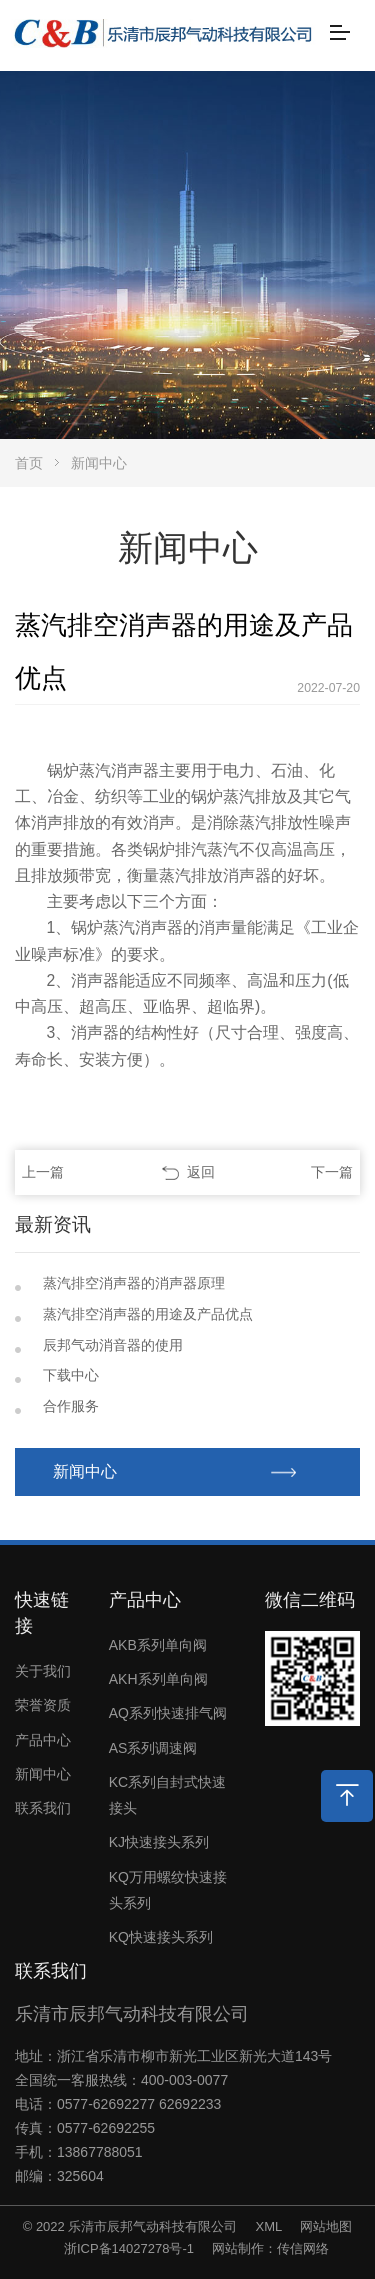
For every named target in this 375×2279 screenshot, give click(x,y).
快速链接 (42, 1613)
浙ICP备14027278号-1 (129, 2248)
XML (268, 2226)
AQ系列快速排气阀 (168, 1713)
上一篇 (43, 1172)
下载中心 (71, 1375)
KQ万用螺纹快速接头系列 (168, 1890)
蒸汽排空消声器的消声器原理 (134, 1283)
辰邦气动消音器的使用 (113, 1345)
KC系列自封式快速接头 (167, 1795)
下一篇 (332, 1172)
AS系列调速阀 (153, 1748)
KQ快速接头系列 (161, 1937)
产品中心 (43, 1740)
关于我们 (43, 1671)
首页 (29, 463)
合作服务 (71, 1406)
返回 (201, 1172)
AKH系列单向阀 (158, 1679)
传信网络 (303, 2248)
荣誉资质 (43, 1705)
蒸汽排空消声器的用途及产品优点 (148, 1314)
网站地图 (326, 2226)
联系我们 (43, 1808)
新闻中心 (99, 463)
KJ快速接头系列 (159, 1842)
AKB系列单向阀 (158, 1645)
